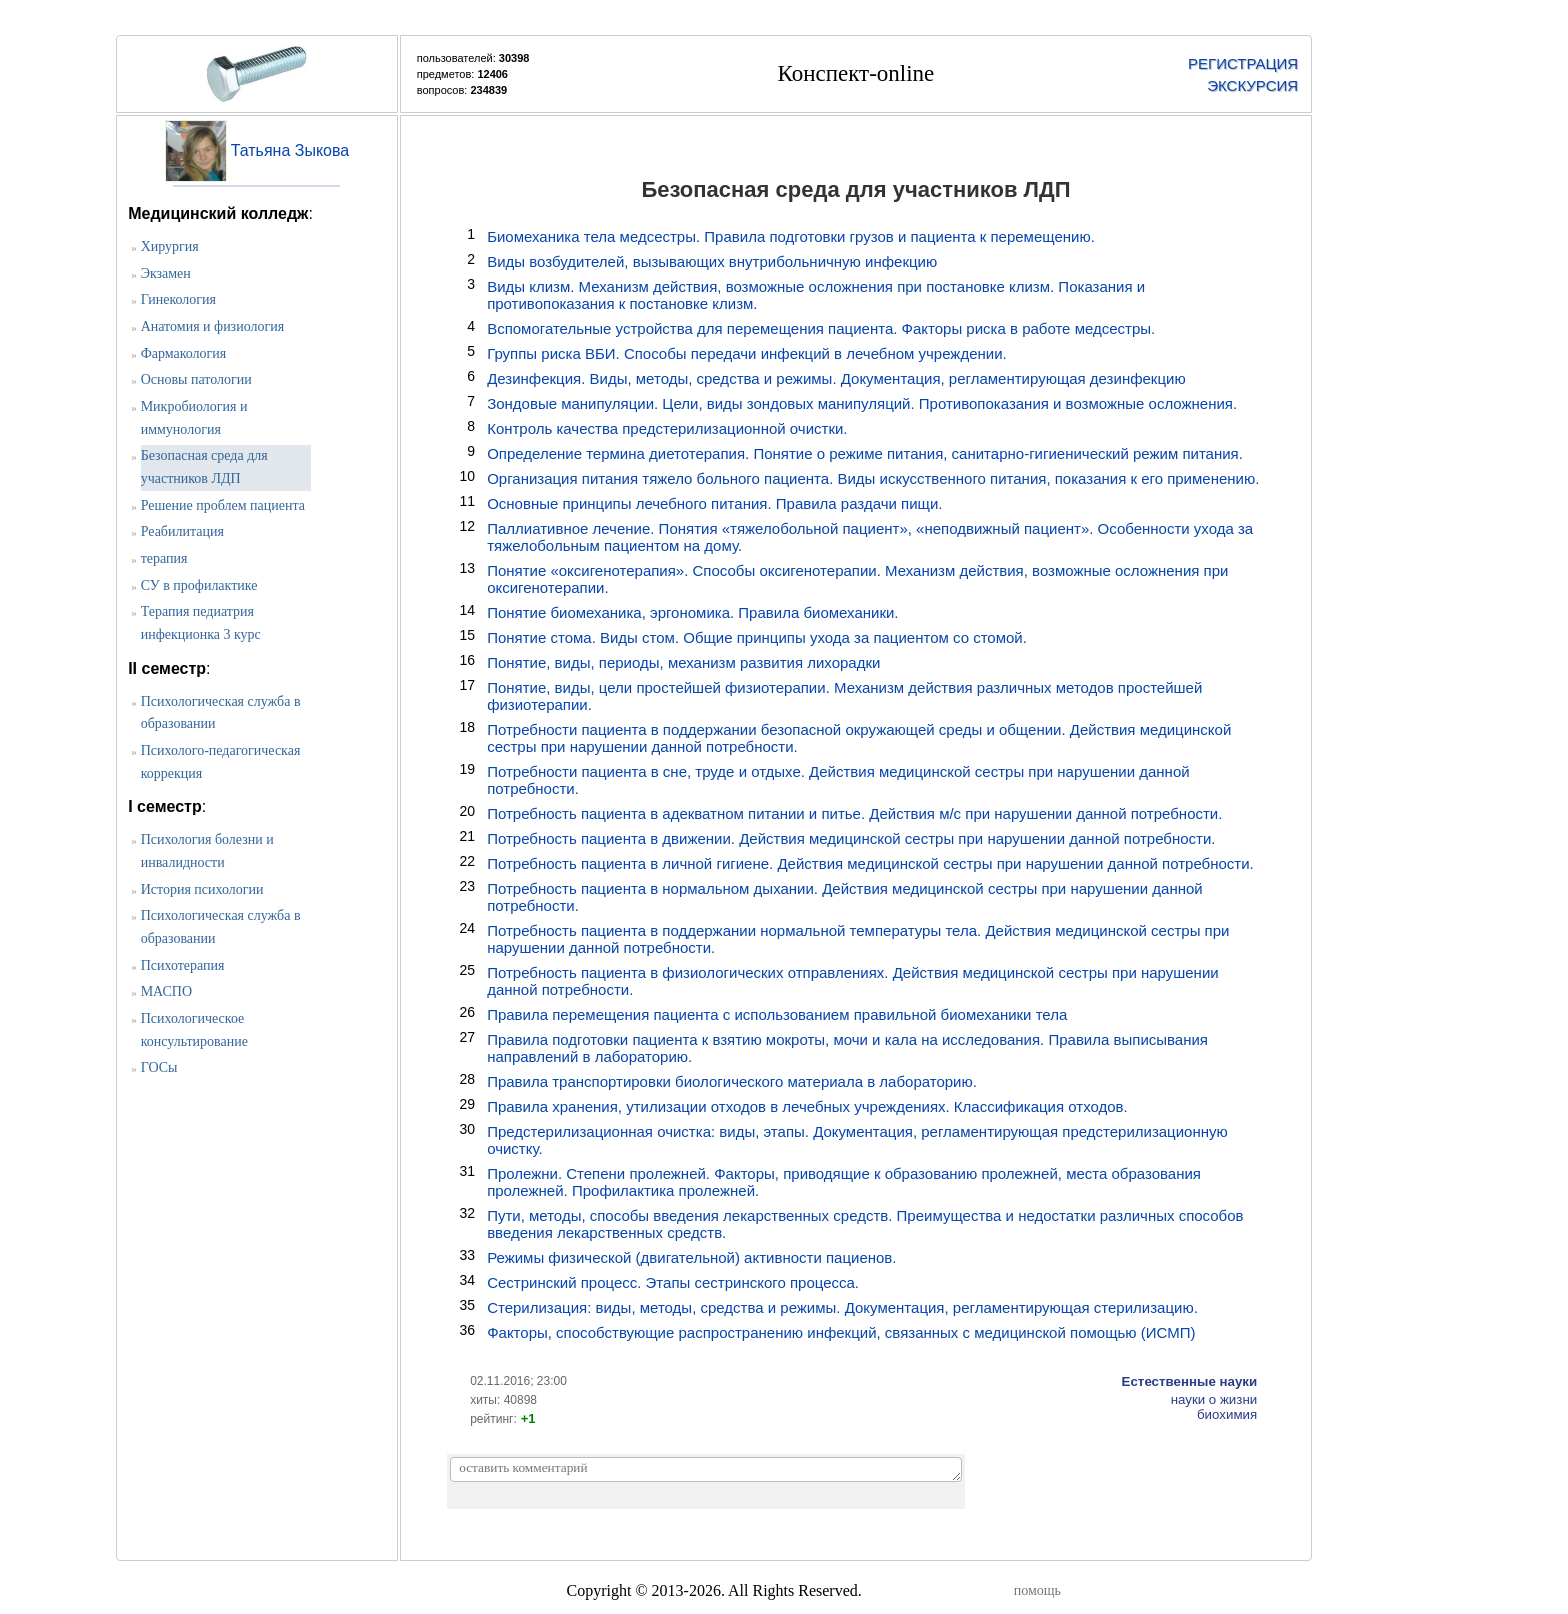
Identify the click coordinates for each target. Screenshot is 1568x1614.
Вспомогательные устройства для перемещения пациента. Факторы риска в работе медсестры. (821, 328)
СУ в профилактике (199, 585)
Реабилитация (182, 531)
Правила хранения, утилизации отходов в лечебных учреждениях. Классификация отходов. (807, 1106)
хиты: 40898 (503, 1400)
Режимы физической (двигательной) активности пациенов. (691, 1257)
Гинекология (178, 299)
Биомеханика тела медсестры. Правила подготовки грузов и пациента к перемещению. (791, 236)
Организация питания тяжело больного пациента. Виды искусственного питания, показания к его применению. (873, 478)
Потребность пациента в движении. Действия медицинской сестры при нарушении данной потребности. (851, 838)
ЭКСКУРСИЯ (1252, 85)
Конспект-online (856, 73)
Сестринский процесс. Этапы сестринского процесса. (673, 1282)
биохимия (1227, 1414)
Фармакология (184, 353)
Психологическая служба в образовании (221, 713)
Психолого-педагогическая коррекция (221, 762)
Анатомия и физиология (212, 326)
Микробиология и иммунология (194, 418)
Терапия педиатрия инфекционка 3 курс (201, 623)
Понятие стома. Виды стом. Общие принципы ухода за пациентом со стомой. (757, 637)
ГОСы (159, 1067)
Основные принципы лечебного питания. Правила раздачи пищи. (714, 503)
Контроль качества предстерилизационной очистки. (667, 428)
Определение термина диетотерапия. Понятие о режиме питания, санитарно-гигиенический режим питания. (865, 453)
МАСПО (166, 991)
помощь (1037, 1590)
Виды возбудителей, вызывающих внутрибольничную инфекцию (712, 261)
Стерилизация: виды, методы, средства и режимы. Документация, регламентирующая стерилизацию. (842, 1307)
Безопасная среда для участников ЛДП (204, 467)
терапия (164, 558)
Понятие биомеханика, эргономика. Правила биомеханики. (692, 612)
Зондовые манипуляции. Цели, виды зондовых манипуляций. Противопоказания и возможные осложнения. (862, 403)
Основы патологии (196, 379)
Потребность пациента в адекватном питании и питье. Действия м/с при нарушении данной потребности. (854, 813)
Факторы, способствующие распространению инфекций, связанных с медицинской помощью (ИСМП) (841, 1332)
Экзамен (166, 273)
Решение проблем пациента (223, 505)
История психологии (202, 889)
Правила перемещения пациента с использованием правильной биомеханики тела (777, 1014)
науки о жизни (1214, 1399)
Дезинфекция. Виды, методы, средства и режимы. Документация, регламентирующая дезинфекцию (836, 378)
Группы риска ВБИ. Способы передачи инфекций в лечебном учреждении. (747, 353)
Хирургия (170, 246)
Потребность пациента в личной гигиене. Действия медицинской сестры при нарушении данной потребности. (870, 863)
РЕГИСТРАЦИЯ (1243, 63)
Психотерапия (183, 965)
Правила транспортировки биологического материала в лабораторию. (732, 1081)
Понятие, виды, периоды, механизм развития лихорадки (683, 662)
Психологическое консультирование (194, 1030)
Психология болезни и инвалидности (207, 851)
